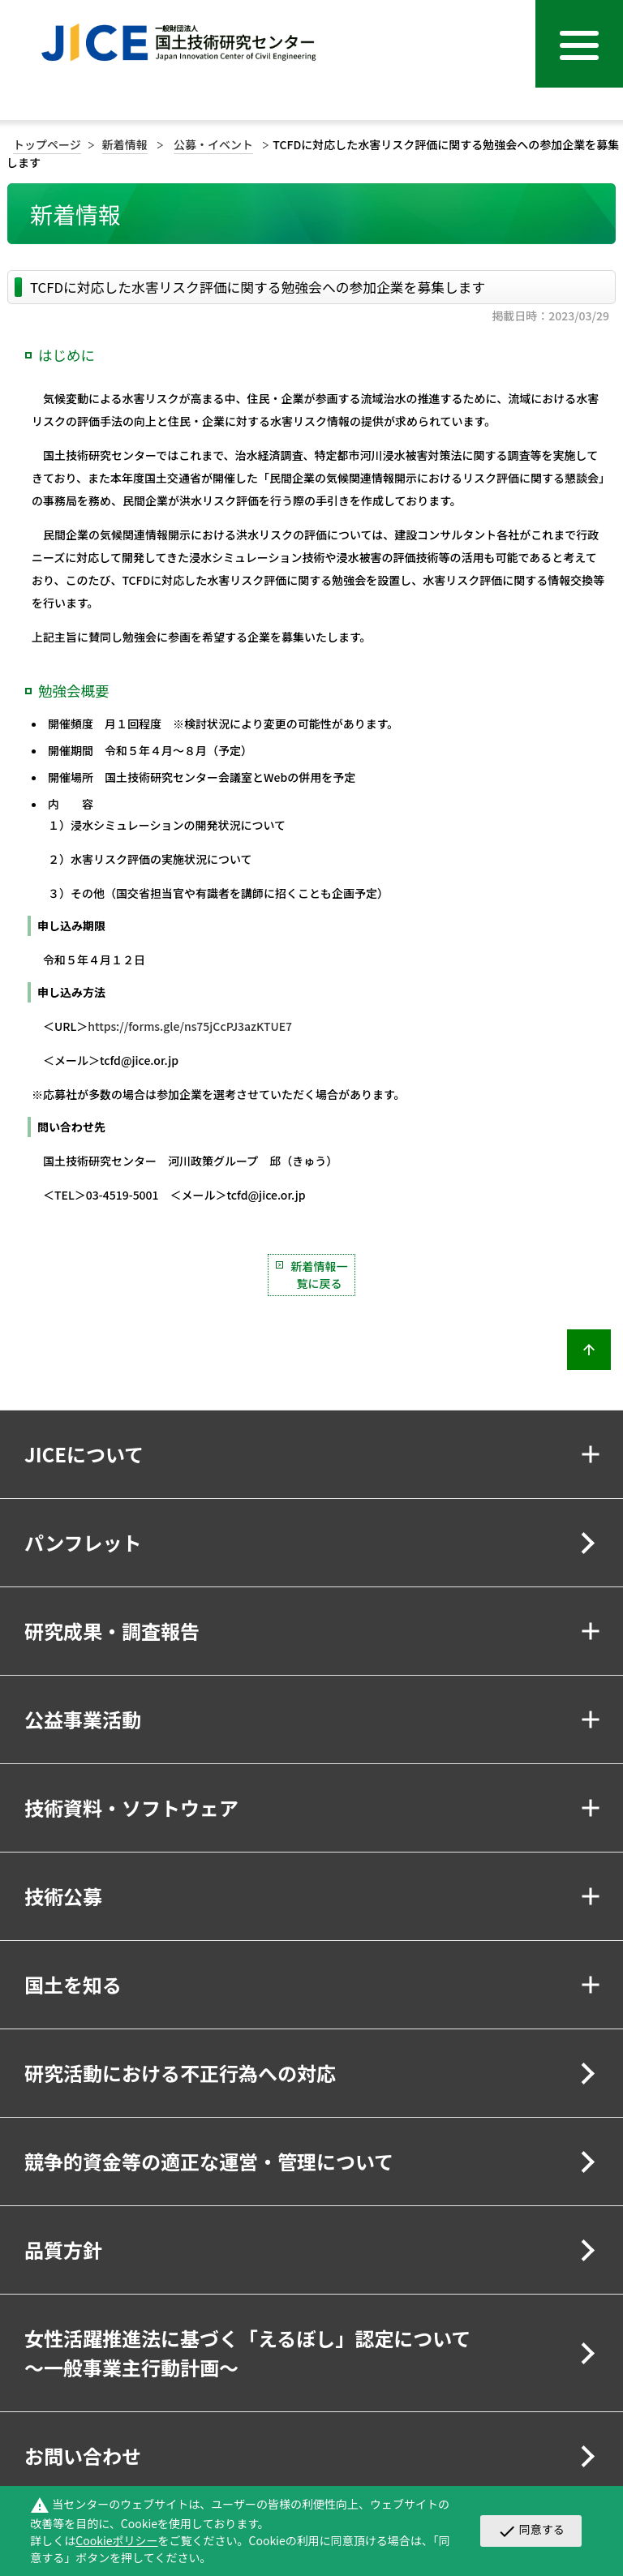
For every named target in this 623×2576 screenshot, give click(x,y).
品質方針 (63, 2249)
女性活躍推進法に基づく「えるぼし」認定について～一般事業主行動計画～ (247, 2352)
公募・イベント (213, 144)
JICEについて (84, 1454)
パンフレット (82, 1542)
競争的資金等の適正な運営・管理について (208, 2161)
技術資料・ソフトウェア (131, 1807)
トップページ (47, 144)
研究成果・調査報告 (112, 1630)
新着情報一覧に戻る (319, 1274)
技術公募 (63, 1896)
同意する (531, 2530)
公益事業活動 (82, 1719)
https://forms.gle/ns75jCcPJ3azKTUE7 (190, 1026)
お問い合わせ (82, 2455)
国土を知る (73, 1984)
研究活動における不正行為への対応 (180, 2073)
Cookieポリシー (116, 2540)
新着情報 (125, 144)
